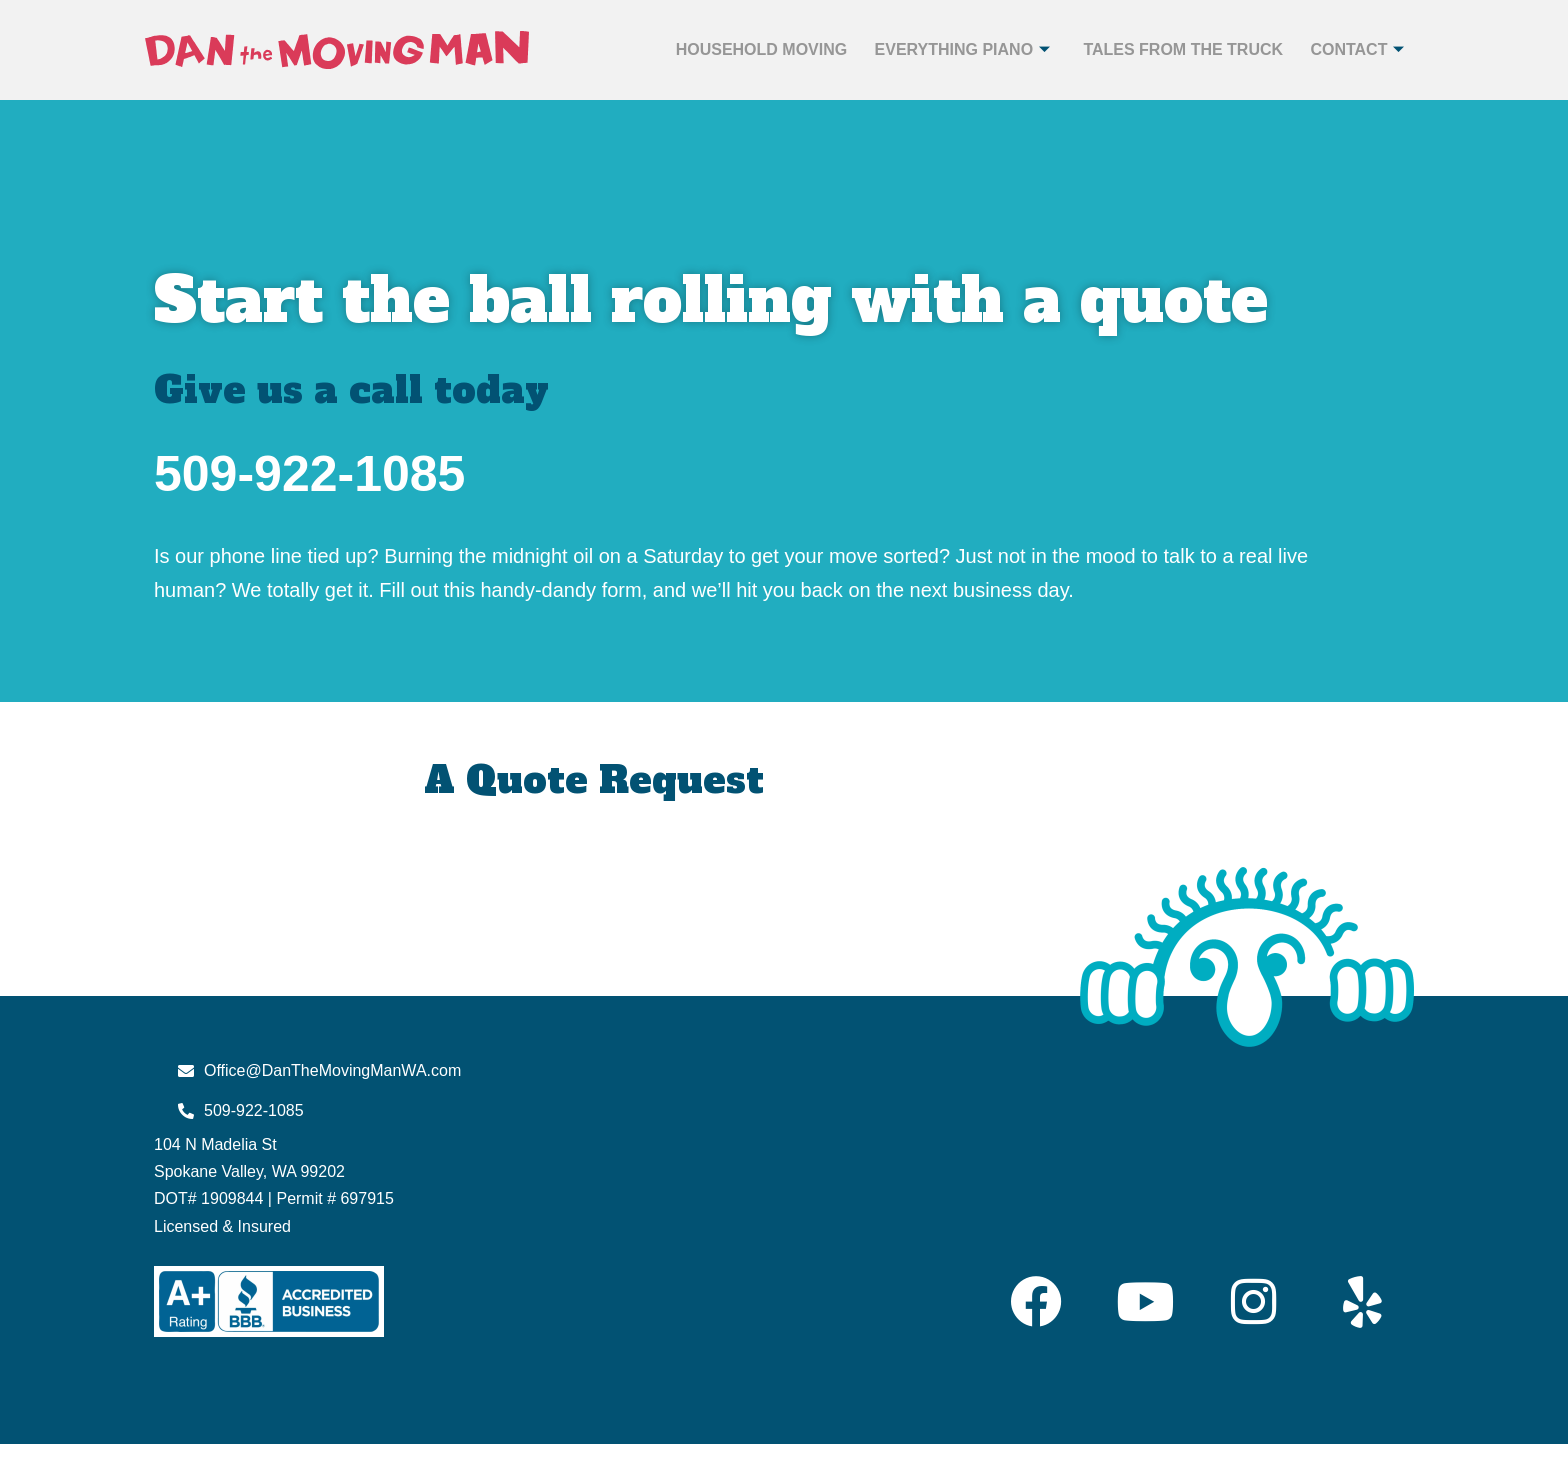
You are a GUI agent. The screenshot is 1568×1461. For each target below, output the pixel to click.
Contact (1350, 50)
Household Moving (746, 49)
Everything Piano (950, 50)
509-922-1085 (309, 474)
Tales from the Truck (1173, 49)
